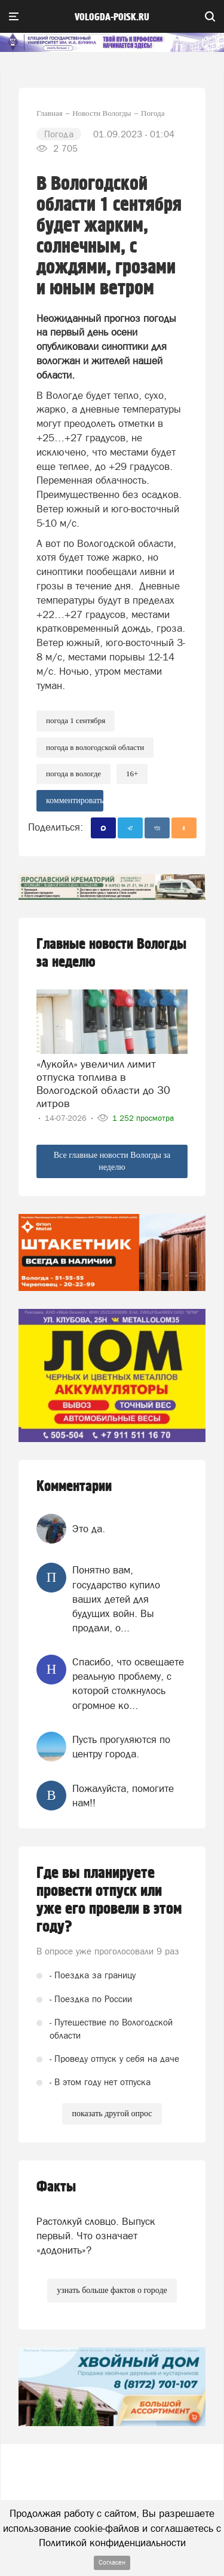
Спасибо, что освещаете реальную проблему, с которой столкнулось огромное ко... (128, 1683)
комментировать (74, 800)
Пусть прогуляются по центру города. (121, 1746)
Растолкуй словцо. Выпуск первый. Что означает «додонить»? (95, 2236)
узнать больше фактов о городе (112, 2290)
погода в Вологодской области (95, 747)
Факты (56, 2187)
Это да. (88, 1529)
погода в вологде (73, 773)
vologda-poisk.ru (112, 17)
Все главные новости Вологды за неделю (112, 1161)
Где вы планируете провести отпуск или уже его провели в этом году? (109, 1900)
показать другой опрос (112, 2113)
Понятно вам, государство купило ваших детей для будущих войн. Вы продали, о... (116, 1599)
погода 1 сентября (75, 720)
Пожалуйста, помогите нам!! (123, 1795)
